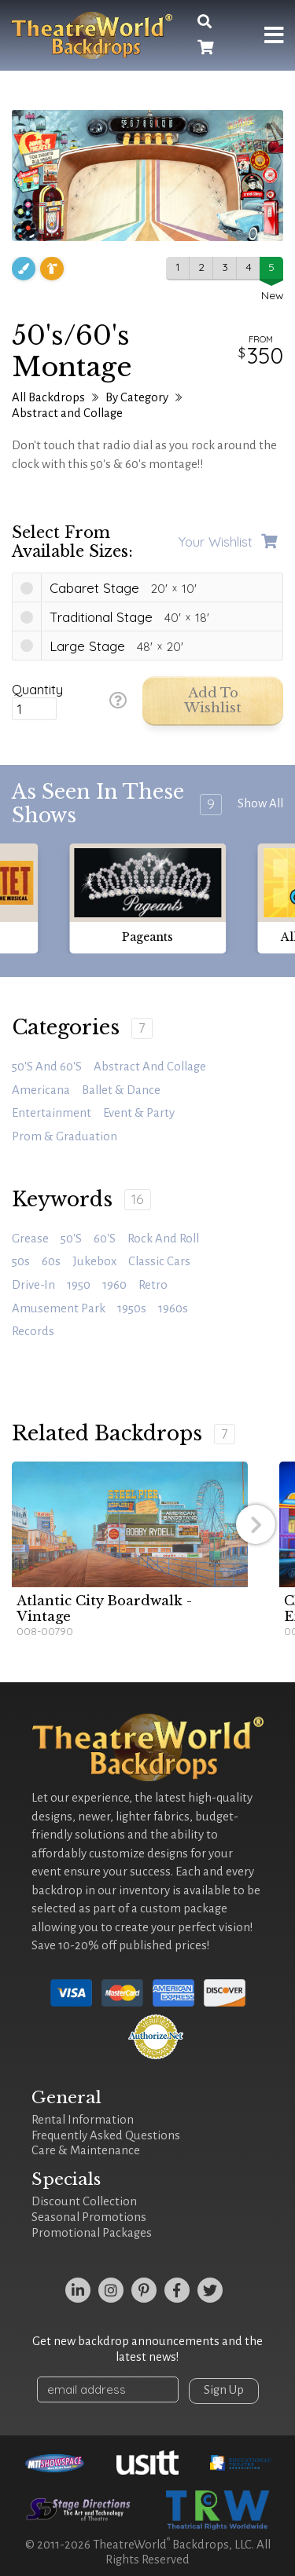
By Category (136, 397)
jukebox (94, 1261)
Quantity (37, 689)
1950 (78, 1285)
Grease (30, 1238)
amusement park (58, 1308)
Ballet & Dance (121, 1090)
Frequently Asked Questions (105, 2135)
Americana (41, 1090)
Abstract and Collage (67, 413)
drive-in (33, 1285)
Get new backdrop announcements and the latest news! (147, 2349)
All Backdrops (48, 397)
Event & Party (139, 1113)
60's (105, 1238)
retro (153, 1285)
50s (21, 1261)
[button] (255, 1524)
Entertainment (51, 1113)
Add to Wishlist (213, 701)
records (33, 1331)
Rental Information (82, 2119)
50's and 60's (47, 1066)
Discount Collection (84, 2201)
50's (71, 1238)
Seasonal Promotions (88, 2217)
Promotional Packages (91, 2233)
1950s (131, 1308)
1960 (114, 1285)
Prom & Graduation (64, 1136)
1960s (173, 1308)
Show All (260, 803)
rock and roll (163, 1238)
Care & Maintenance (85, 2150)
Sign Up (224, 2390)
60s (51, 1261)
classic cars (159, 1261)
